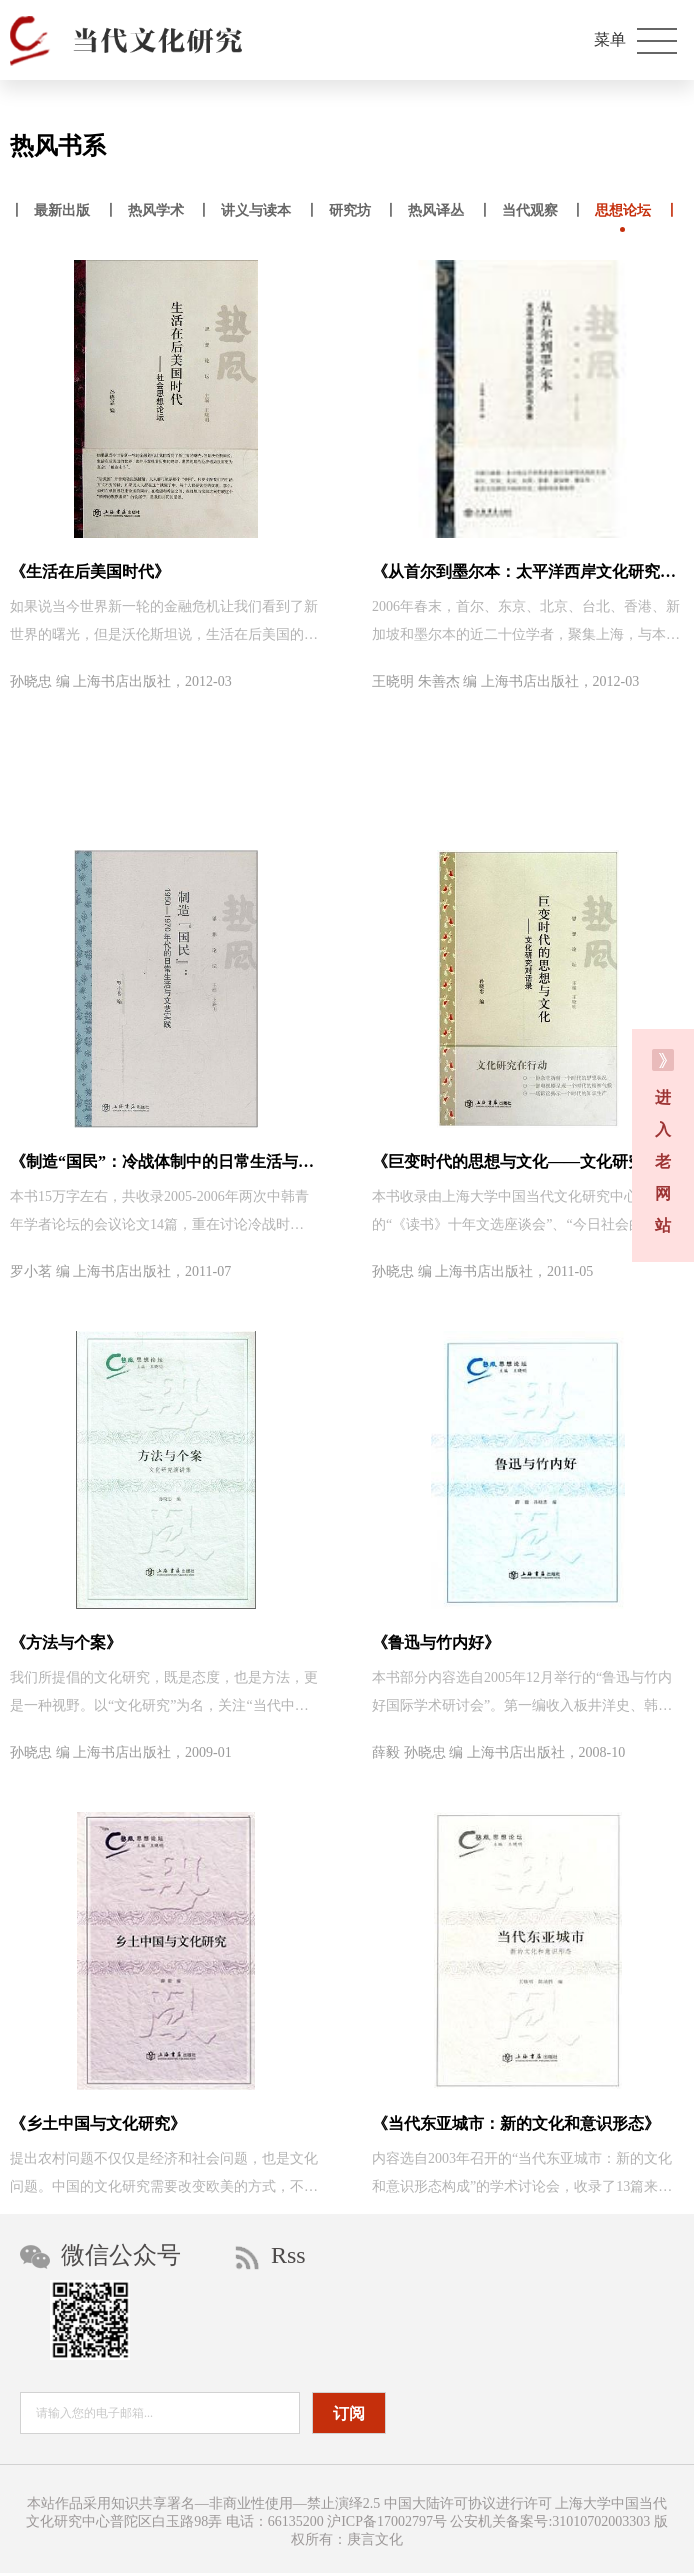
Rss (270, 2256)
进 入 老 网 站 (663, 1141)
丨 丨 (64, 212)
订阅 (349, 2413)
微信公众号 (100, 2255)
